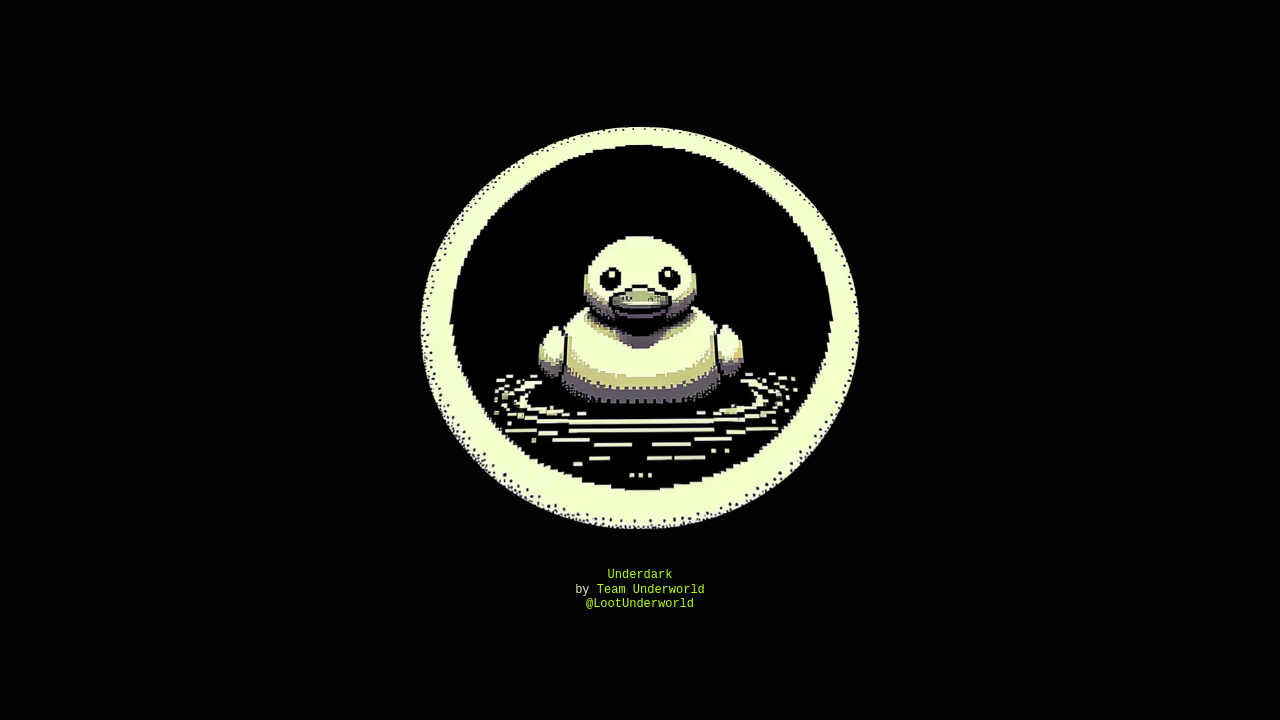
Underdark (640, 574)
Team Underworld (651, 589)
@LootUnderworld (640, 603)
